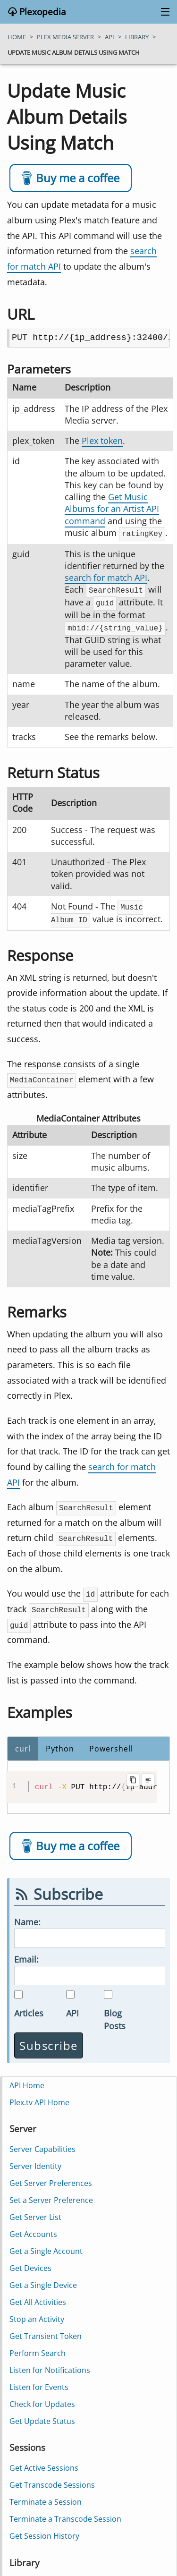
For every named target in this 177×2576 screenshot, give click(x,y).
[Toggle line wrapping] (148, 1775)
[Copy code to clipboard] (133, 1775)
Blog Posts (115, 2014)
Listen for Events (38, 2382)
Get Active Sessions (43, 2463)
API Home (26, 2080)
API (72, 2008)
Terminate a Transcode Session (65, 2514)
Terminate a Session (45, 2497)
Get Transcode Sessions (52, 2480)
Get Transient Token (45, 2331)
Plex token (102, 440)
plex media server (65, 37)
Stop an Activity (36, 2314)
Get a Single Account (46, 2246)
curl (23, 1744)
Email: (26, 1954)
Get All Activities (37, 2297)
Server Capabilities (42, 2144)
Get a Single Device (43, 2280)
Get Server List (35, 2212)
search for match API (106, 576)
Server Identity (35, 2161)
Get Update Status (42, 2416)
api (109, 37)
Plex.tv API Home (39, 2097)
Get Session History (44, 2531)
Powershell (111, 1744)
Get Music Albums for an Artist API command (112, 508)
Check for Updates (42, 2399)
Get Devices (30, 2263)
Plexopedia (41, 12)
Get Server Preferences (50, 2178)
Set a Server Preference (51, 2195)
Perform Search (37, 2348)
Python (60, 1744)
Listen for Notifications (49, 2365)
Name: (27, 1917)
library (137, 37)
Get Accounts (33, 2229)
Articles (28, 2008)
